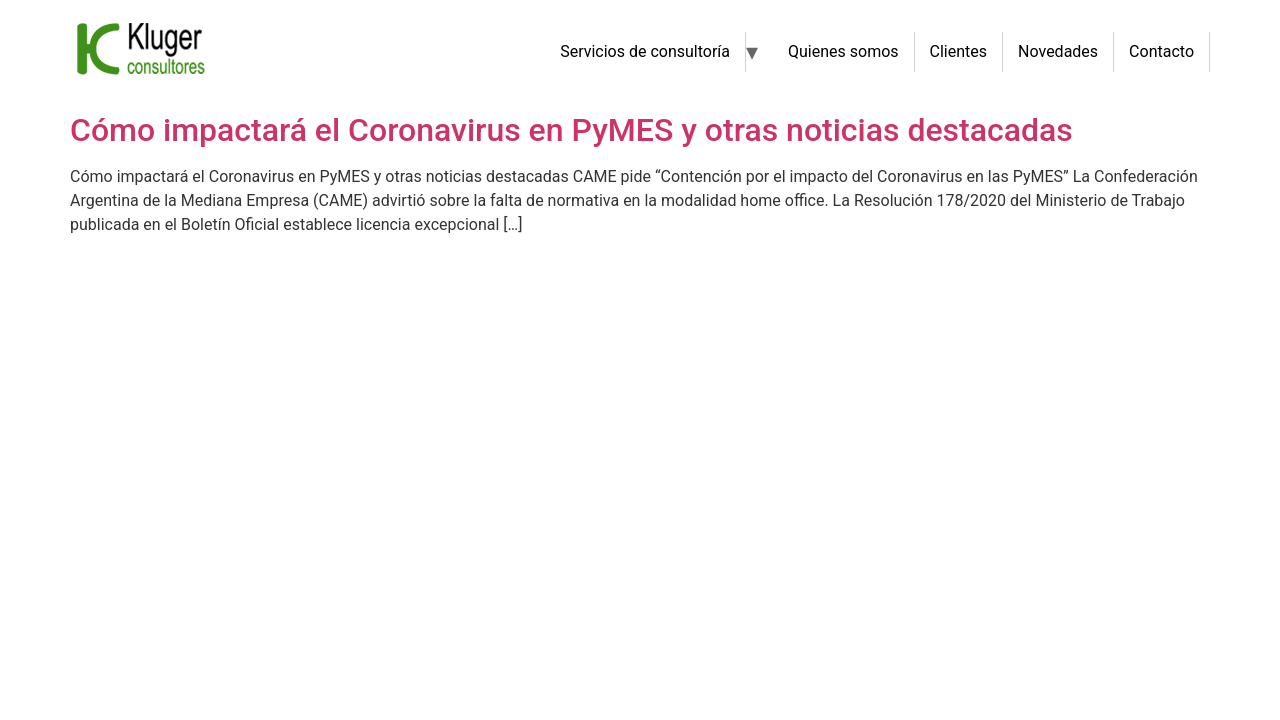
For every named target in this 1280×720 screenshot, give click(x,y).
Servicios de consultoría (645, 51)
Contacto (1161, 51)
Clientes (959, 51)
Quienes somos (843, 51)
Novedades (1058, 51)
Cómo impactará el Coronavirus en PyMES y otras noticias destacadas (571, 130)
